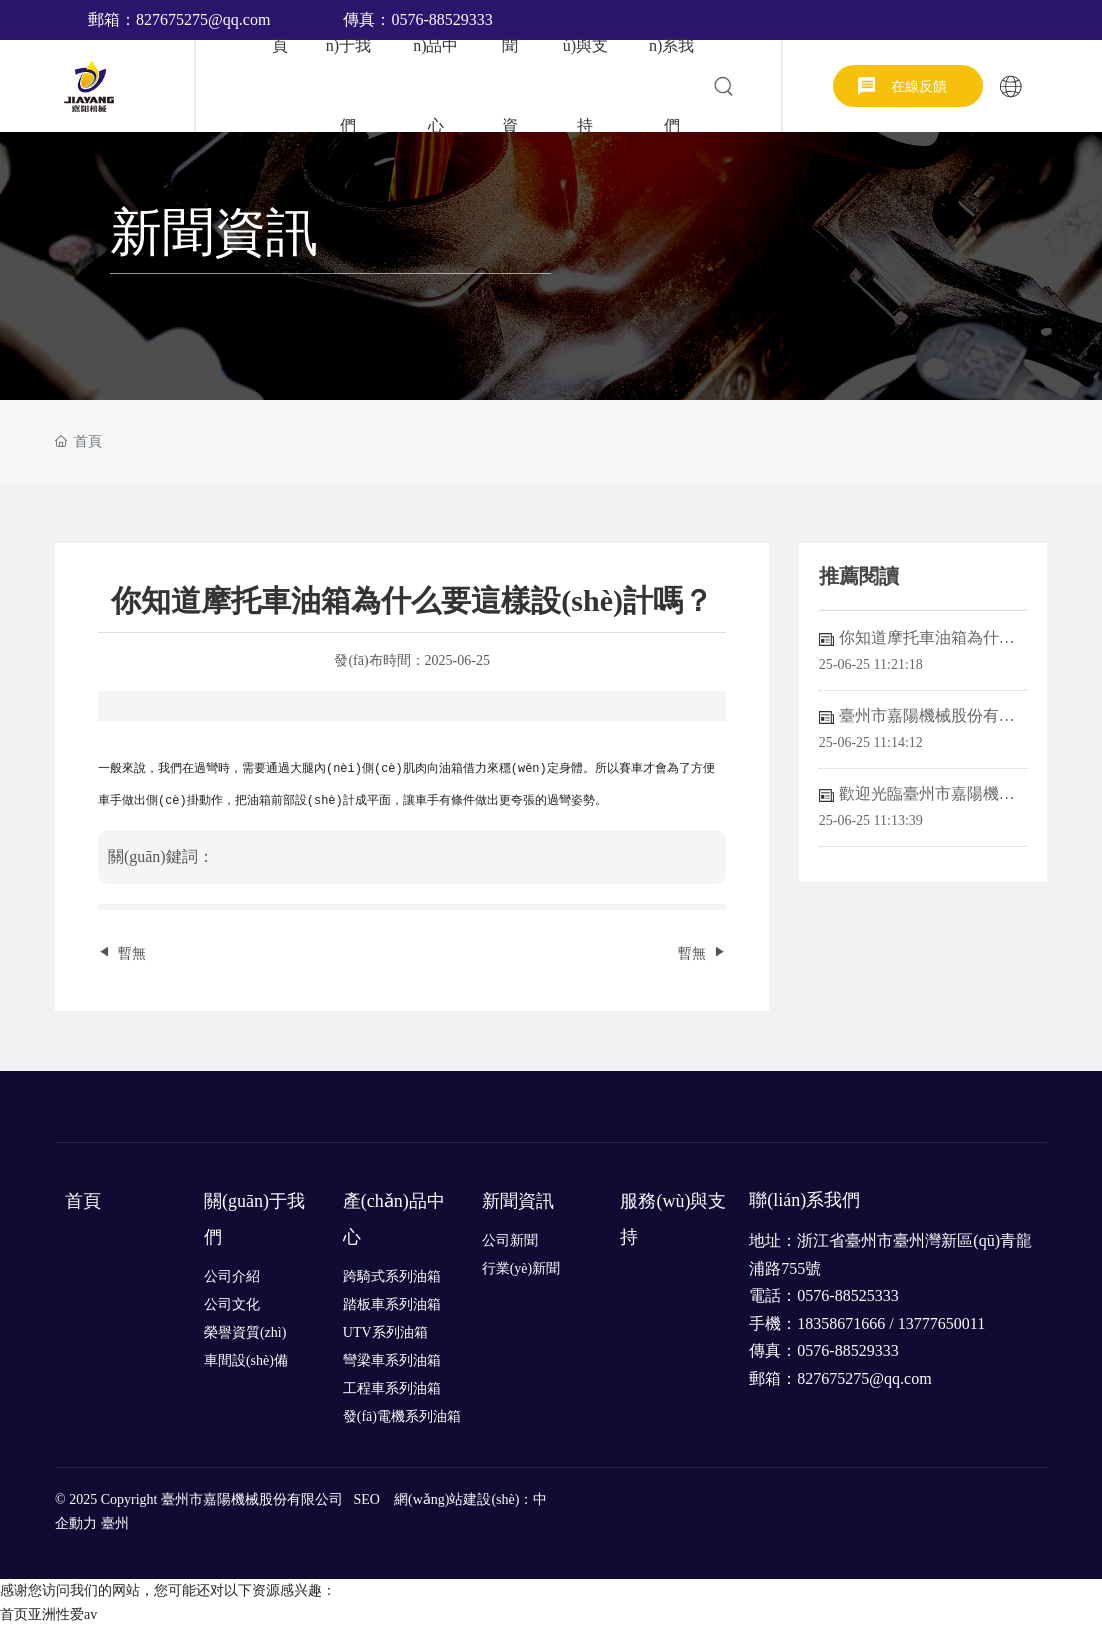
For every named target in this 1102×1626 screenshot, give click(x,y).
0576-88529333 (847, 1350)
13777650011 (943, 1323)
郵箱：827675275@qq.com (179, 19)
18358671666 (841, 1323)
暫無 (132, 953)
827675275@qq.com (864, 1378)
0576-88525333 (847, 1295)
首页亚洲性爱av (48, 1614)
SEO (367, 1499)
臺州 (115, 1523)
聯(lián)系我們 (804, 1200)
